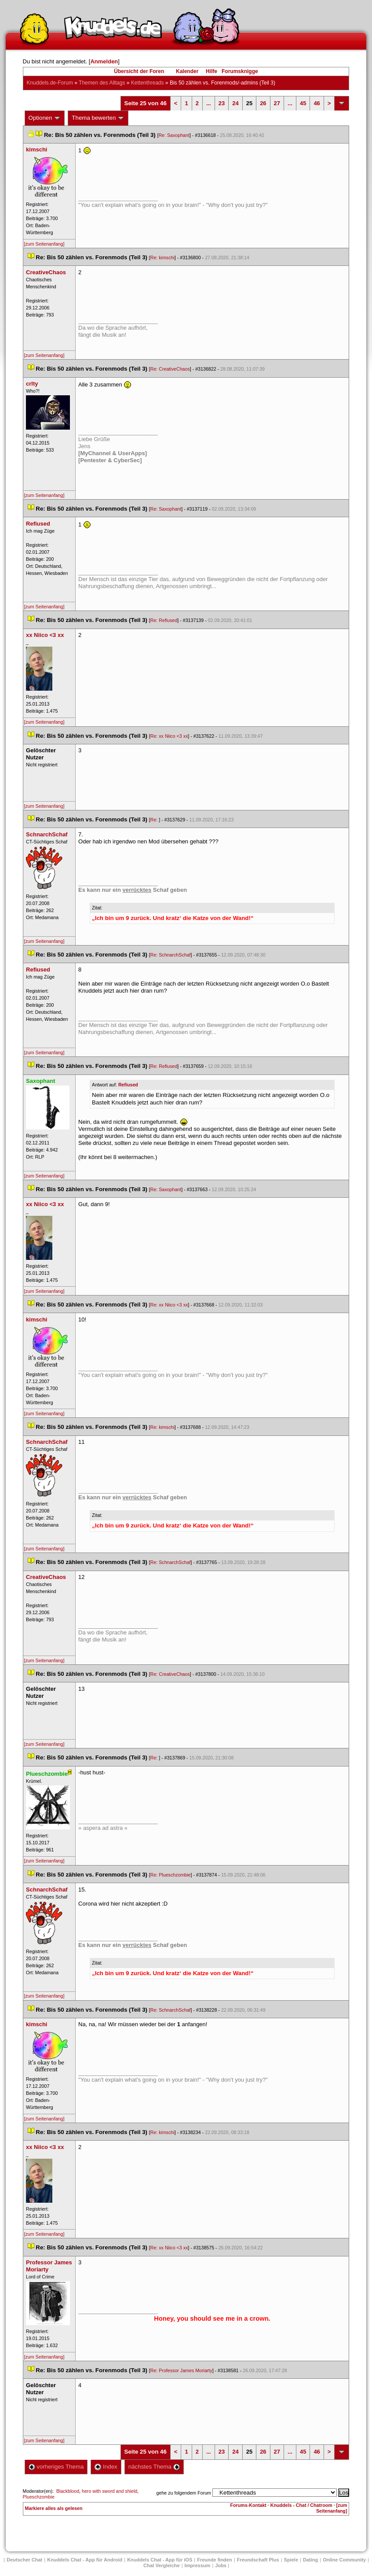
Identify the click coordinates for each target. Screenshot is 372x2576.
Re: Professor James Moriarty (181, 2370)
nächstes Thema (154, 2466)
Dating (310, 2559)
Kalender (187, 71)
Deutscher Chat (24, 2559)
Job (220, 2565)
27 (277, 103)
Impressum (198, 2565)
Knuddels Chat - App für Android (84, 2559)
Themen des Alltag (102, 83)
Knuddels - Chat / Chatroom (301, 2505)
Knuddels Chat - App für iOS (159, 2559)
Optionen (45, 117)
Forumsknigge (240, 71)
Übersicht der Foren (139, 71)
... (208, 103)
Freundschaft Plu (258, 2559)
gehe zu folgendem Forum (184, 2492)
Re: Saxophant (174, 135)
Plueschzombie (39, 2496)
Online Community (344, 2559)
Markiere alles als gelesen (54, 2508)
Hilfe (211, 71)
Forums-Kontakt (248, 2505)
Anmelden (104, 61)
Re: (154, 819)
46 (317, 103)
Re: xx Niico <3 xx (169, 736)
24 (235, 103)
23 (222, 103)
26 (263, 103)
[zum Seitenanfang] (44, 244)
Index (106, 2466)
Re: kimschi (162, 257)
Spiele (291, 2559)
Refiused (128, 1084)
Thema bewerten (98, 117)
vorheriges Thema (56, 2466)
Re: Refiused (164, 620)
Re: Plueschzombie (170, 1874)
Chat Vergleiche (161, 2565)
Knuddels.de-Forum (50, 83)
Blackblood (67, 2491)
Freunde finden (214, 2559)
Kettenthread (147, 83)
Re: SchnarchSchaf (170, 954)
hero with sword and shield (109, 2491)
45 (303, 103)
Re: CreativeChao (170, 369)
